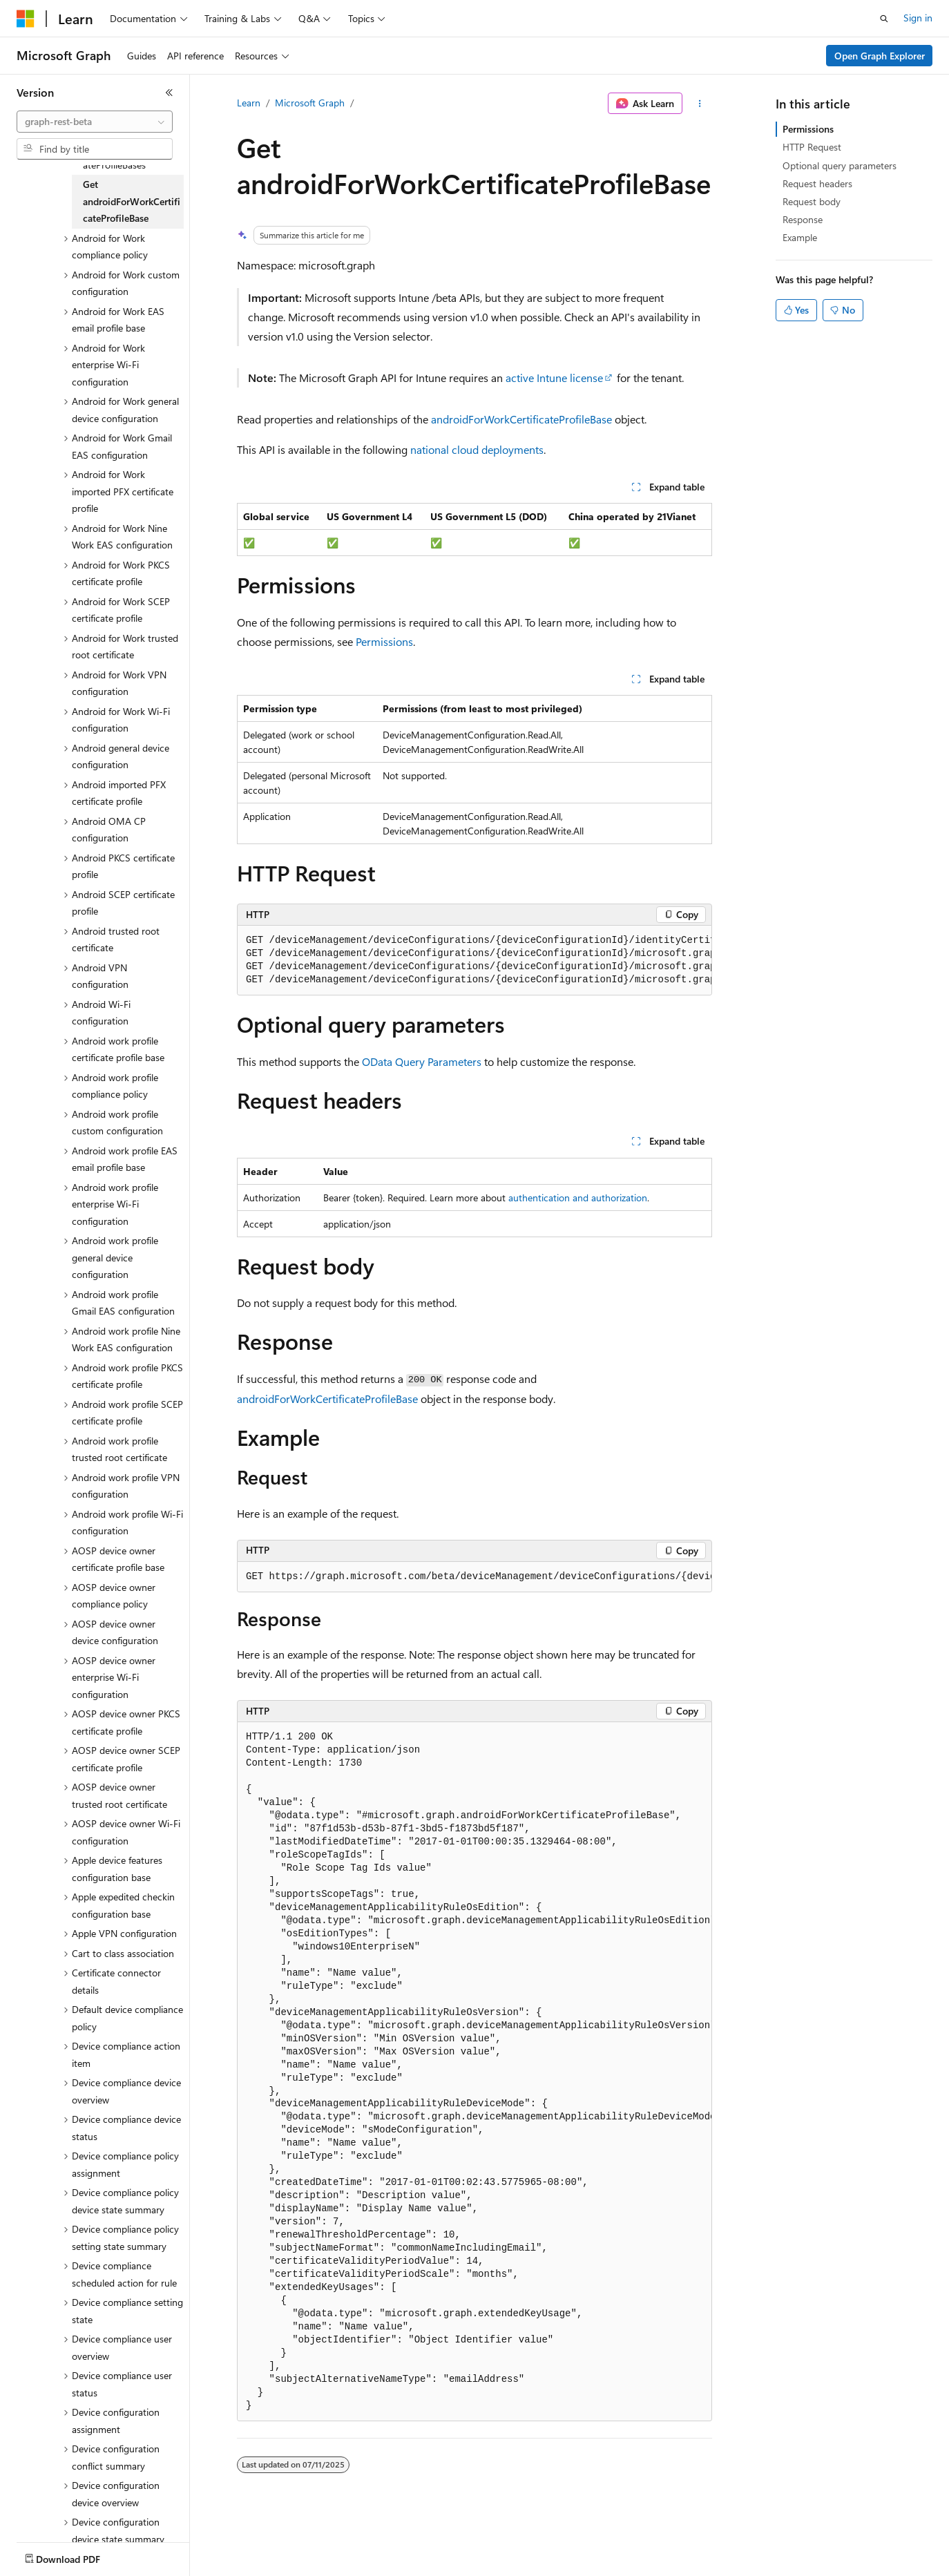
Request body (812, 201)
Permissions (384, 641)
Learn (248, 102)
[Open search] (884, 18)
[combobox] (95, 122)
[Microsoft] (26, 19)
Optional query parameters (840, 165)
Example (800, 237)
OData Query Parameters (421, 1061)
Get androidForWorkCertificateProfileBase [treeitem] (131, 201)
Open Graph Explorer (879, 55)
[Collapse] (169, 92)
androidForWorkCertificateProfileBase (521, 419)
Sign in (917, 17)
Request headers (817, 183)
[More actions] (700, 104)
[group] (474, 960)
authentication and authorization (577, 1197)
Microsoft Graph (310, 102)
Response (803, 219)
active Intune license (554, 377)
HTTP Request (812, 146)
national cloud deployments (477, 449)
